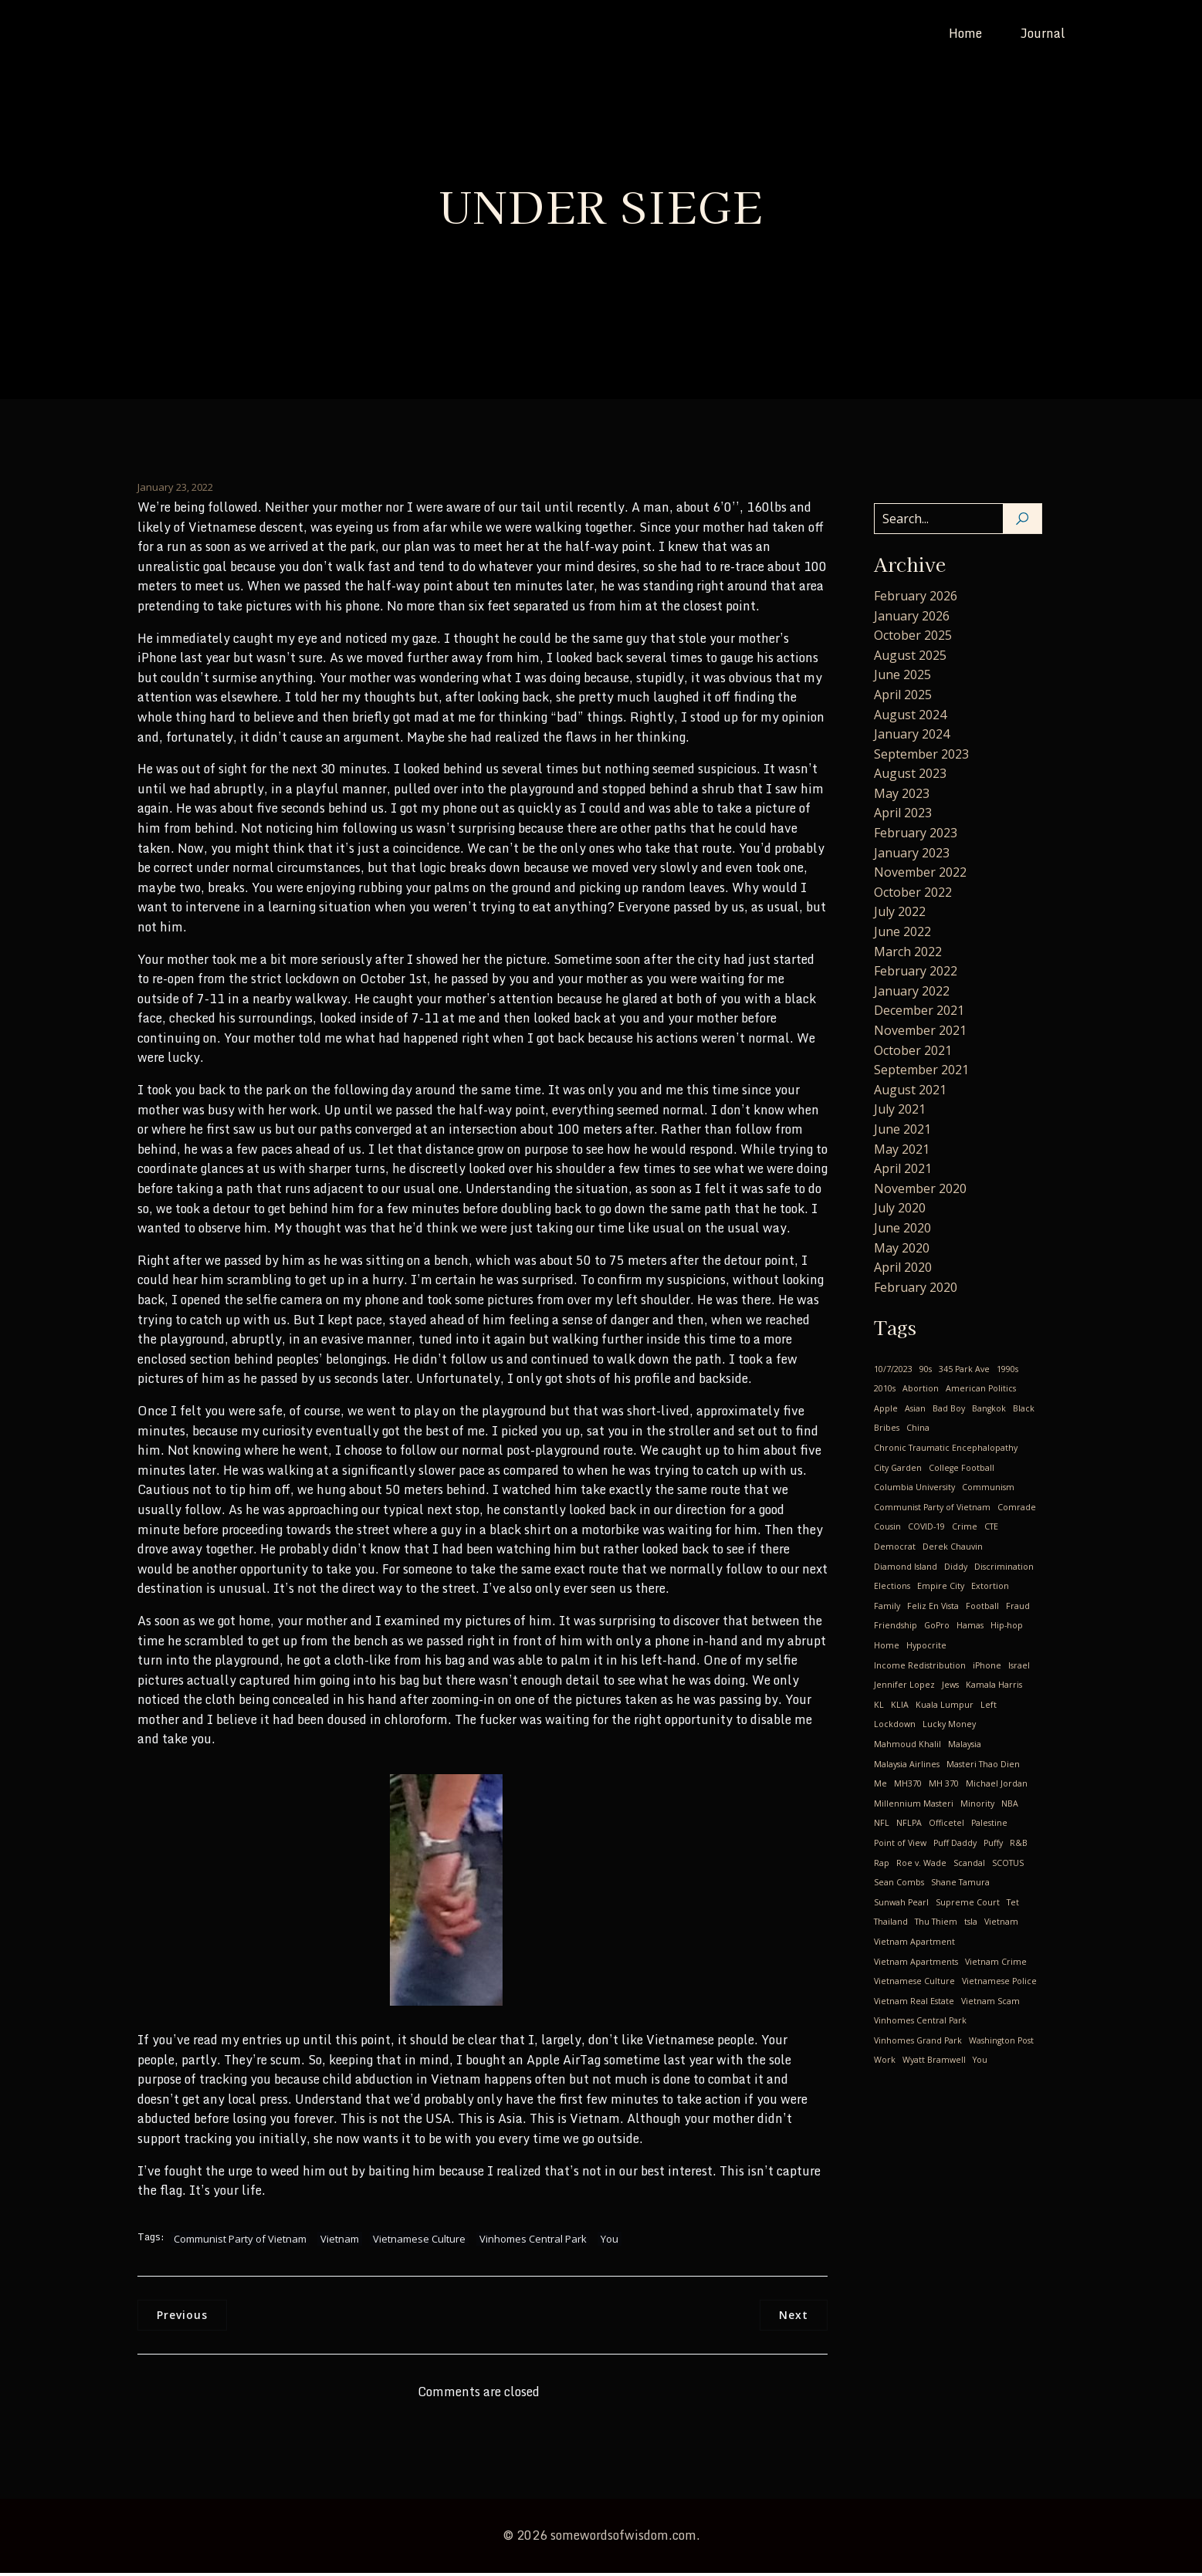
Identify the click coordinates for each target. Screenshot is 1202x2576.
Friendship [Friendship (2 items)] (895, 1628)
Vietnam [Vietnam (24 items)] (1001, 1924)
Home (965, 35)
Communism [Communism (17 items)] (988, 1490)
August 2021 (910, 1092)
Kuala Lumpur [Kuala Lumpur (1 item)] (944, 1707)
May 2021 (901, 1152)
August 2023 (910, 776)
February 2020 (915, 1290)
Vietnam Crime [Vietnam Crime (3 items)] (996, 1964)
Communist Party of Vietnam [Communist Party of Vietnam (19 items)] (932, 1510)
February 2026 (915, 598)
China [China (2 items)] (917, 1430)
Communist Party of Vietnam (240, 2242)
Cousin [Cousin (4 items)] (887, 1529)
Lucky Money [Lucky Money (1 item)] (949, 1727)
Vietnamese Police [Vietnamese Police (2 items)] (999, 1984)
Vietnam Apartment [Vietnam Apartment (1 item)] (914, 1944)
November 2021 (920, 1033)
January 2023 (912, 855)
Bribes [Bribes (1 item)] (886, 1430)
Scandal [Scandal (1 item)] (969, 1866)
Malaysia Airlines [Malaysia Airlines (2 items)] (907, 1767)
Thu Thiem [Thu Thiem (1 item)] (936, 1924)
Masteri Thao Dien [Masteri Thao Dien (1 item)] (983, 1767)
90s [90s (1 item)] (925, 1372)
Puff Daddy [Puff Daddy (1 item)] (955, 1846)
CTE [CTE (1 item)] (991, 1529)
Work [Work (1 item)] (885, 2062)
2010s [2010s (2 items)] (885, 1391)
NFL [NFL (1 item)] (881, 1825)
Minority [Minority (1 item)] (977, 1806)
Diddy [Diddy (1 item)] (955, 1569)
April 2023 (903, 815)
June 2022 (902, 934)
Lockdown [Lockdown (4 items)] (895, 1727)
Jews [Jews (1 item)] (950, 1687)
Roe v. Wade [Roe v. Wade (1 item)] (921, 1866)
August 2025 (910, 658)
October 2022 (913, 895)
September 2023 (921, 757)
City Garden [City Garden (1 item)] (898, 1470)
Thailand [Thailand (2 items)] (891, 1924)
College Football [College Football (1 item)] (961, 1470)
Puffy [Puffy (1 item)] (993, 1846)
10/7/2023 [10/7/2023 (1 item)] (893, 1372)
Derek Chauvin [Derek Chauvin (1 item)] (953, 1549)
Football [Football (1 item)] (982, 1609)
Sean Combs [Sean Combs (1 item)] (899, 1885)
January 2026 (912, 618)
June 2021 (902, 1132)
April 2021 (903, 1171)
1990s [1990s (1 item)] (1007, 1372)
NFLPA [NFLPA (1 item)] (909, 1825)
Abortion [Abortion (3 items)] (920, 1391)
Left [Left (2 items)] (988, 1707)
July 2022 (900, 914)
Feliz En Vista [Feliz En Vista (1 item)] (933, 1609)
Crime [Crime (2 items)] (964, 1529)
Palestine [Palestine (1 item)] (989, 1825)
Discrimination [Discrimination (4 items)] (1004, 1569)
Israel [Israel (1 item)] (1019, 1668)
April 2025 (903, 697)
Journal (1043, 35)
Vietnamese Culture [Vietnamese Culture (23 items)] (914, 1984)
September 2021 (921, 1072)
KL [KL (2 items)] (879, 1707)
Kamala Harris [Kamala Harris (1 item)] (994, 1687)
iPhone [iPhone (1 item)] (987, 1668)
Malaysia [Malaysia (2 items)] (964, 1747)
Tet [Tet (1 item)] (1013, 1905)
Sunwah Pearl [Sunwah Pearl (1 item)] (901, 1905)
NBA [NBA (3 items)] (1009, 1806)
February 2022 (915, 973)
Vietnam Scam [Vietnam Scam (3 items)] (990, 2004)
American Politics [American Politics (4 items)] (981, 1391)
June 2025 (902, 677)
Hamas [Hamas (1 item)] (970, 1628)
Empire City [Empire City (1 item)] (940, 1589)
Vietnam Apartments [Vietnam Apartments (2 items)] (916, 1964)
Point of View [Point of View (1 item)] (900, 1846)
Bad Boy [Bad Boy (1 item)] (949, 1411)
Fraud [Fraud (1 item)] (1018, 1609)
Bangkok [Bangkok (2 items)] (989, 1411)
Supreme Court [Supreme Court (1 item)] (968, 1905)
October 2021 (913, 1053)
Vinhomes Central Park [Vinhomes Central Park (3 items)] (920, 2023)
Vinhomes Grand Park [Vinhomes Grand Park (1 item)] (918, 2043)
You (609, 2242)
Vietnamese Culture (419, 2242)
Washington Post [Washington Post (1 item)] (1001, 2043)
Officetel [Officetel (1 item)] (946, 1825)
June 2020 (902, 1230)
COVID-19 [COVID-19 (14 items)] (926, 1529)
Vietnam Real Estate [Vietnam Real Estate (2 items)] (914, 2004)
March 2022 (908, 954)
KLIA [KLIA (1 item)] (900, 1707)
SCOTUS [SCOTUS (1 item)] (1008, 1866)
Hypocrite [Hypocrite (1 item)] (926, 1648)
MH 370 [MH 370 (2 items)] (944, 1786)
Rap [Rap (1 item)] (881, 1866)
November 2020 (920, 1191)
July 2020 (900, 1210)
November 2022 (920, 875)
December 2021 (919, 1013)
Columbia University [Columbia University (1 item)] (914, 1490)
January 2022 (912, 993)
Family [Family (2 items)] (887, 1609)
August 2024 (910, 717)
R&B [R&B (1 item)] (1019, 1846)
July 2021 (900, 1112)
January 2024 (912, 737)
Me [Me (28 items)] (880, 1786)
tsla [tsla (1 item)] (970, 1924)
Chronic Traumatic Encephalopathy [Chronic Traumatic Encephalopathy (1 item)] (945, 1450)
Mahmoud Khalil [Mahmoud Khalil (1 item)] (907, 1747)
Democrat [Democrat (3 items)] (895, 1549)
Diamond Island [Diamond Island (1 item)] (905, 1569)
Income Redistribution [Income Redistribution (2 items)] (920, 1668)
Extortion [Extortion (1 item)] (990, 1589)
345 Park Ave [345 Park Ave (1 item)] (964, 1372)
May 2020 (901, 1250)
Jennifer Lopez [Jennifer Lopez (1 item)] (904, 1687)
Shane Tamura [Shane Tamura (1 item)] (960, 1885)
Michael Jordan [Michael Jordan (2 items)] (997, 1786)
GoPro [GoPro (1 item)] (937, 1628)
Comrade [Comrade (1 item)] (1016, 1510)
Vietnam (339, 2242)
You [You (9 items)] (980, 2062)
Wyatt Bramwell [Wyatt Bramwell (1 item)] (934, 2062)
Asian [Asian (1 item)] (915, 1411)
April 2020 (903, 1270)
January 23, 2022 (175, 490)
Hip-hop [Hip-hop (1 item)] (1006, 1628)
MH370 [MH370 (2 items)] (908, 1786)
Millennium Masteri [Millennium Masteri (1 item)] (913, 1806)
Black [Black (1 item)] (1023, 1411)
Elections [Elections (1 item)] (892, 1589)
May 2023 (901, 796)
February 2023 (915, 835)
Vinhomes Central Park (533, 2242)
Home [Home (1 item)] (886, 1648)
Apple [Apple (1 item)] (886, 1411)
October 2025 (913, 638)
